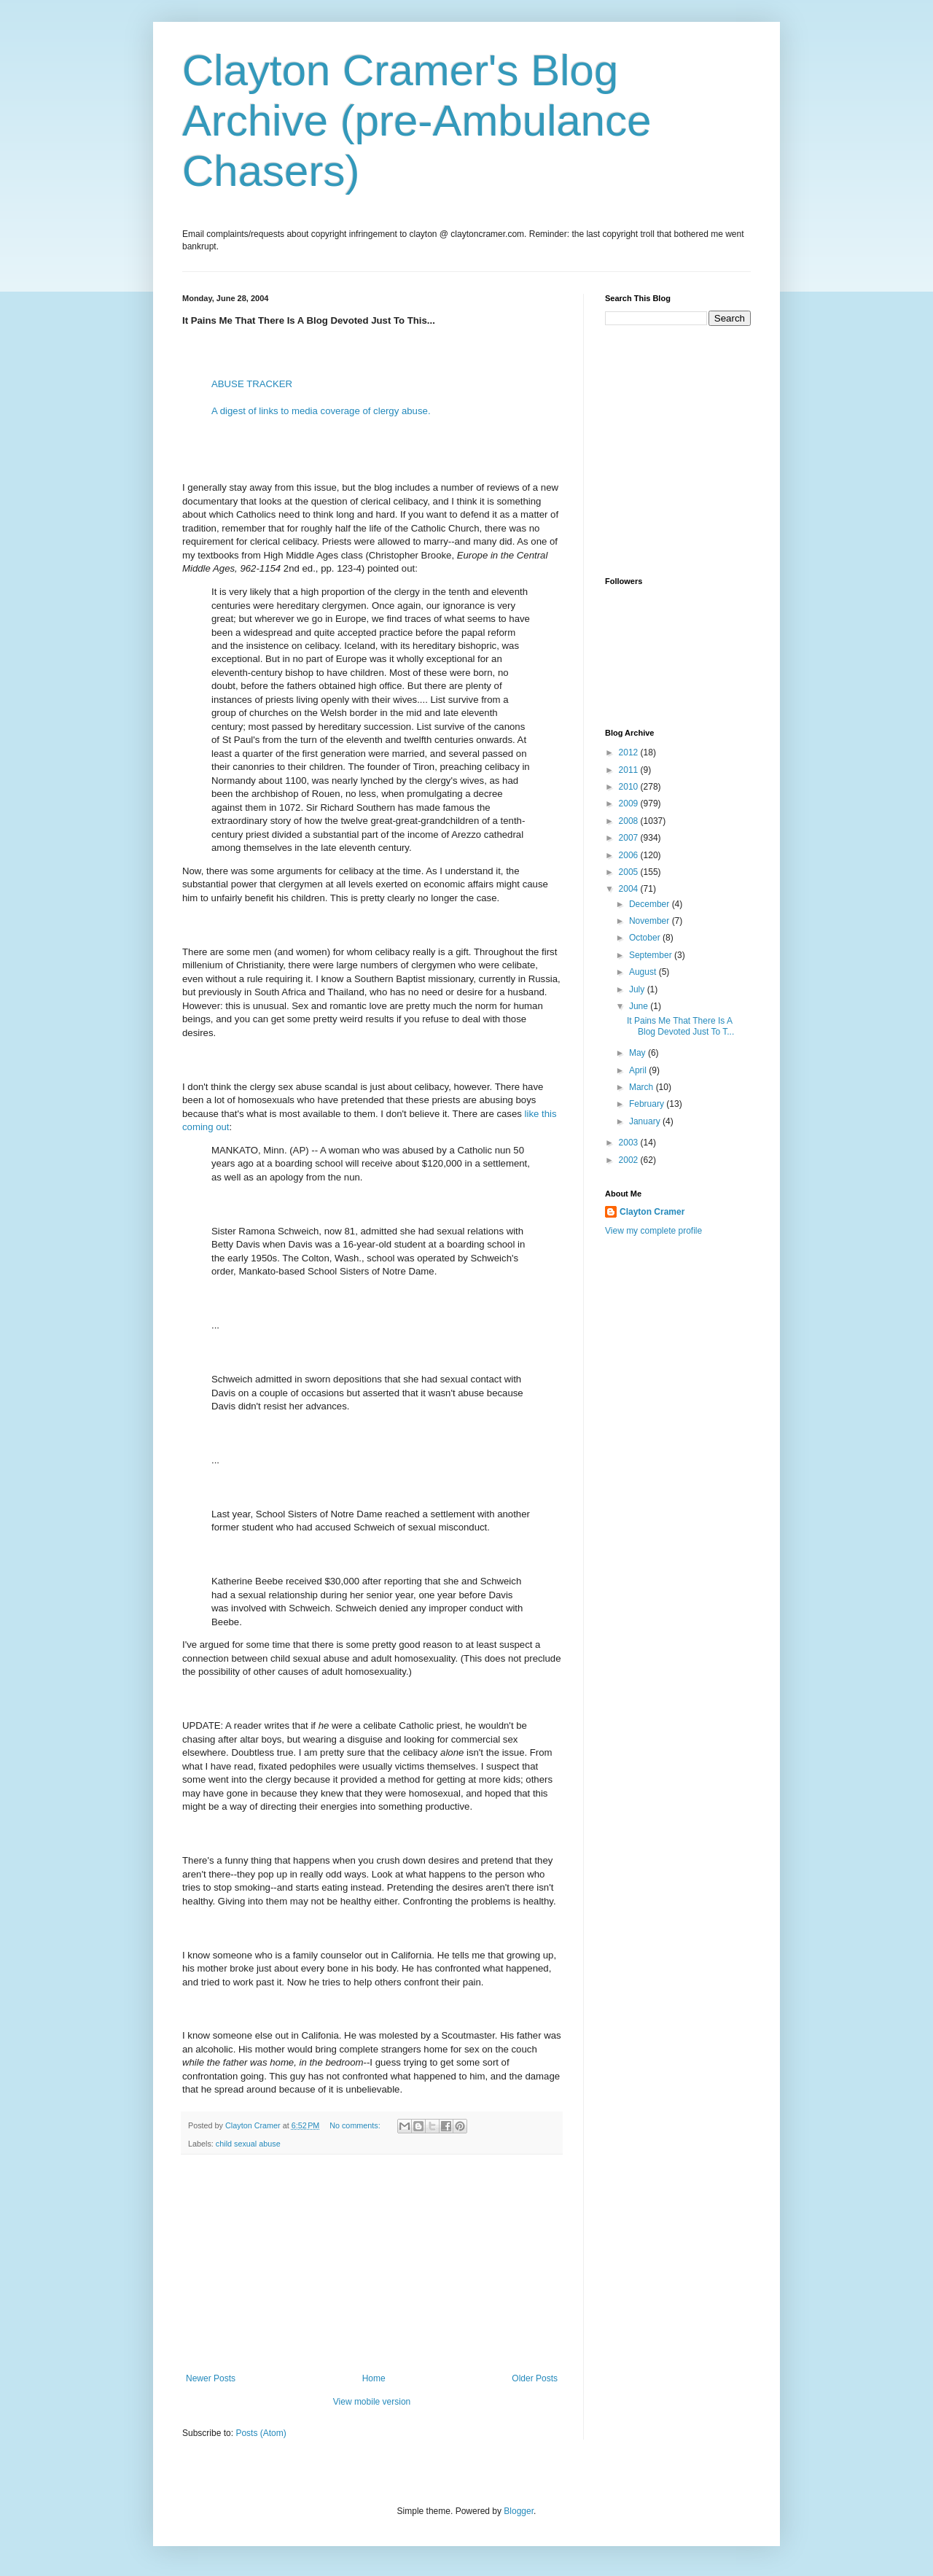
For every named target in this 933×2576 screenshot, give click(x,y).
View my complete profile (653, 1231)
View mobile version (372, 2402)
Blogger (519, 2511)
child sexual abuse (248, 2143)
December (650, 904)
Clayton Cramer (652, 1212)
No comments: (356, 2125)
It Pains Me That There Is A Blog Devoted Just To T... (680, 1026)
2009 (630, 803)
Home (374, 2378)
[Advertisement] (371, 2264)
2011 (630, 770)
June (639, 1006)
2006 (630, 855)
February (647, 1104)
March (642, 1087)
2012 (630, 752)
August (644, 972)
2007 (630, 838)
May (638, 1053)
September (651, 955)
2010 (630, 787)
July (638, 989)
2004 (630, 889)
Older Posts (535, 2378)
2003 (630, 1142)
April (639, 1070)
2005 (630, 872)
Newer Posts (210, 2378)
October (646, 938)
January (646, 1121)
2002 (630, 1160)
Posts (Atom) (260, 2433)
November (650, 921)
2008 (630, 821)
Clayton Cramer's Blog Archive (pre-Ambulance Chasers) (417, 120)
